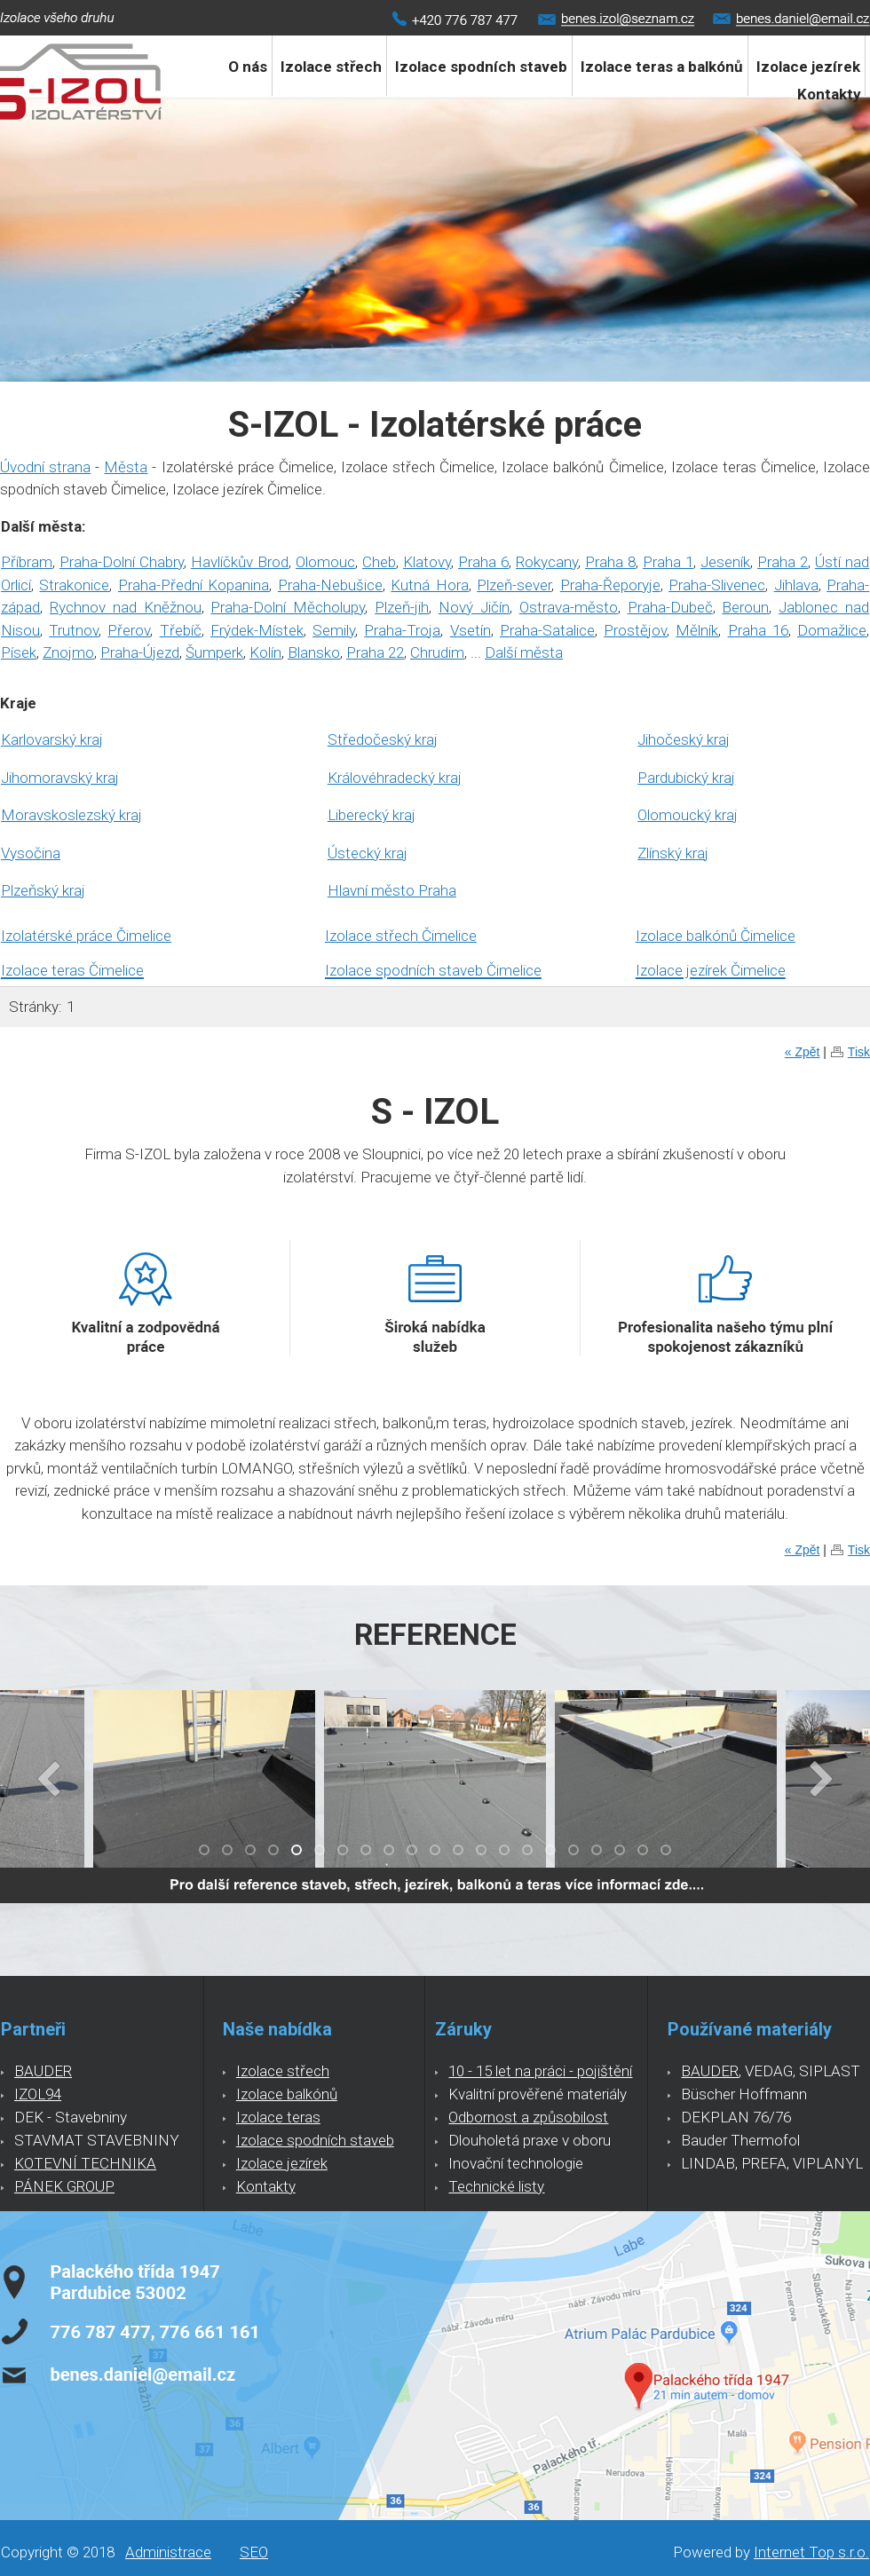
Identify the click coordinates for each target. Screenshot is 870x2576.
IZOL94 (37, 2094)
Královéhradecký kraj (395, 777)
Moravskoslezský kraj (71, 815)
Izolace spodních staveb (481, 66)
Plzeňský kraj (43, 890)
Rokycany (547, 562)
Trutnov (74, 630)
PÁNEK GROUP (64, 2186)
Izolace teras (278, 2117)
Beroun (745, 607)
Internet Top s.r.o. (811, 2552)
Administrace (168, 2552)
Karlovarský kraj (52, 739)
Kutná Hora (429, 585)
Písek (18, 652)
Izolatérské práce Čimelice (86, 935)
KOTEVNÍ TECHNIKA (85, 2163)
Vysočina (30, 853)
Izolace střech (331, 66)
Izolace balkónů (286, 2094)
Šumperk (214, 652)
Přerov (128, 630)
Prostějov (635, 630)
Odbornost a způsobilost (528, 2117)
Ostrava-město (568, 607)
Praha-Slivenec (716, 585)
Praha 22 (375, 652)
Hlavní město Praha (392, 890)
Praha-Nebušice (330, 585)
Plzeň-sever (514, 585)
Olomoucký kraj (687, 815)
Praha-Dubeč (670, 607)
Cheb (379, 562)
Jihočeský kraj (683, 739)
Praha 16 (758, 630)
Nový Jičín (474, 607)
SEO (254, 2552)
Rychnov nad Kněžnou (126, 607)
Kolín (265, 652)
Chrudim (437, 652)
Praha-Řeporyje (610, 585)
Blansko (314, 652)
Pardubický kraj (686, 777)
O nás (247, 66)
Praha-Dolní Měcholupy (287, 607)
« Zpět (802, 1052)
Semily (333, 630)
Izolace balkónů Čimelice (715, 935)
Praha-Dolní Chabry (121, 562)
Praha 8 (610, 562)
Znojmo (68, 652)
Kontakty (829, 94)
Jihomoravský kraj (60, 777)
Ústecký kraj (367, 853)
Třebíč (181, 630)
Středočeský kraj (383, 739)
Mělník (697, 630)
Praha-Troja (402, 630)
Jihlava (796, 585)
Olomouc (325, 562)
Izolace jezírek (282, 2163)
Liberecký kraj (371, 815)
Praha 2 (782, 562)
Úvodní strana (45, 467)
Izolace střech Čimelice (401, 935)
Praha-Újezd (139, 652)
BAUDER (43, 2071)
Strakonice (74, 585)
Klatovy (427, 562)
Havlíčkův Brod (240, 562)
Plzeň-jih (402, 607)
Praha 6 (483, 562)
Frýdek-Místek (257, 630)
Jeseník (725, 562)
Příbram (26, 562)
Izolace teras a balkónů (662, 66)
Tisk (859, 1052)
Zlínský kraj (672, 853)
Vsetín (470, 630)
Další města (524, 652)
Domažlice (831, 630)
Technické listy (496, 2186)
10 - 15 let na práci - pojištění (540, 2071)
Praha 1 (668, 562)
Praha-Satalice (547, 630)
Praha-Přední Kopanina (193, 585)
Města (125, 467)
